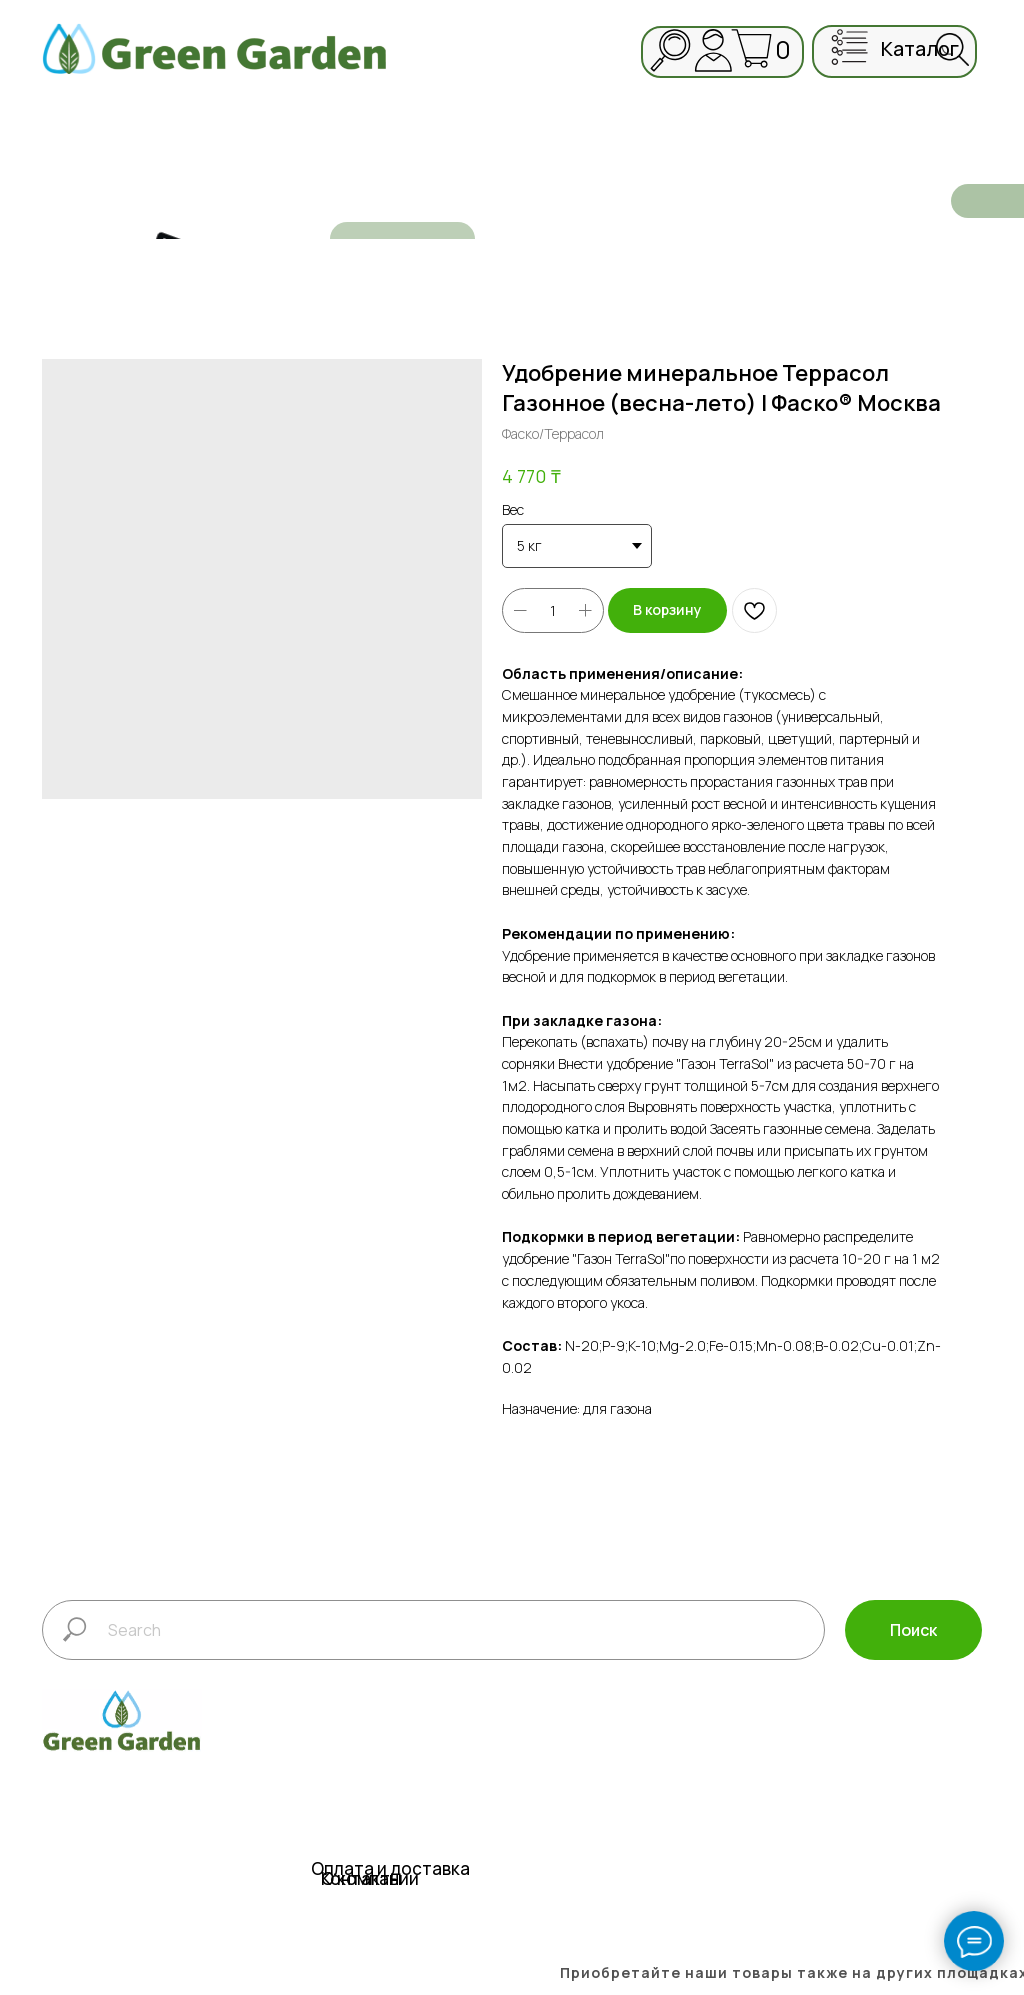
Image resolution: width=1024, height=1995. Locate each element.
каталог (920, 48)
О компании (370, 1878)
